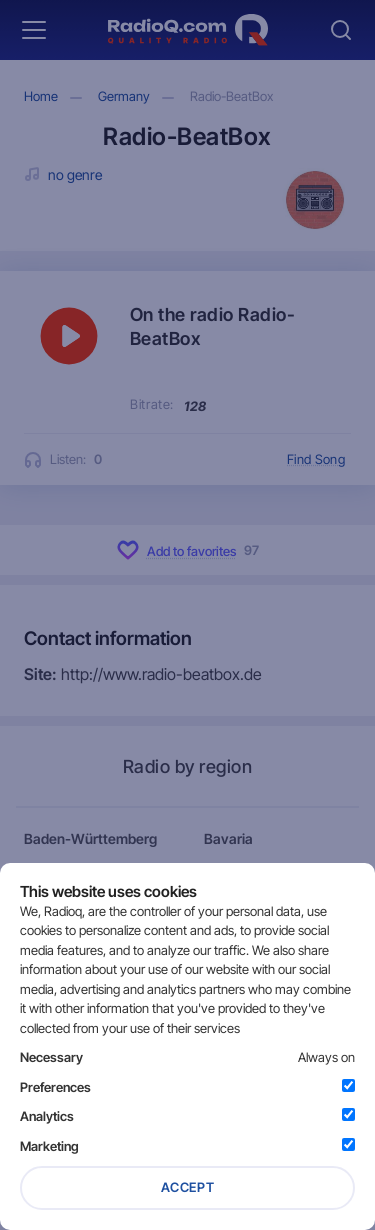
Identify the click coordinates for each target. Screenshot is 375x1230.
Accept (188, 1187)
